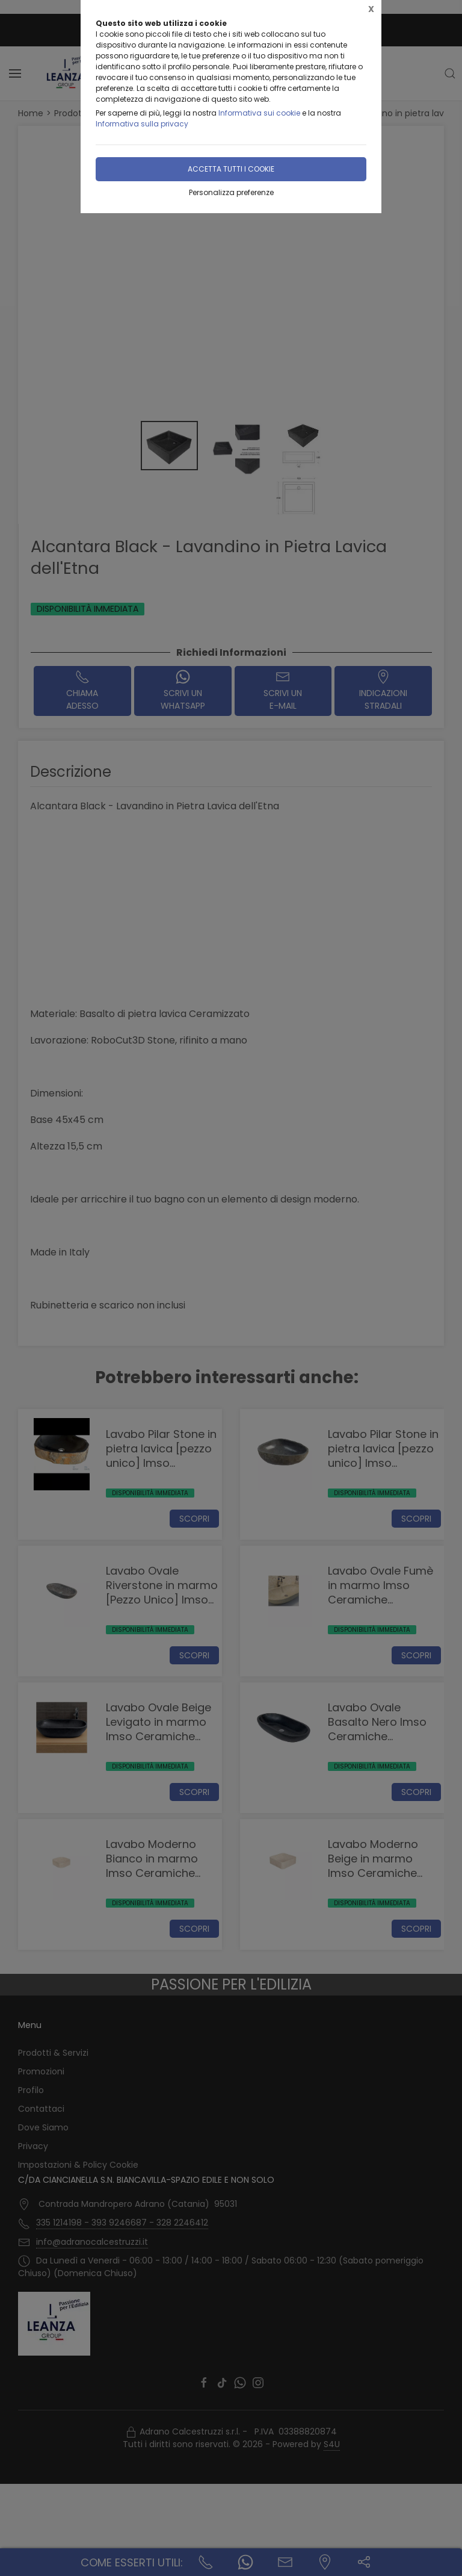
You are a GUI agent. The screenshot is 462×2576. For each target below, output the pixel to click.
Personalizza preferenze (231, 192)
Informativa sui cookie (259, 113)
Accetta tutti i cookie (231, 169)
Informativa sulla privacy (142, 124)
